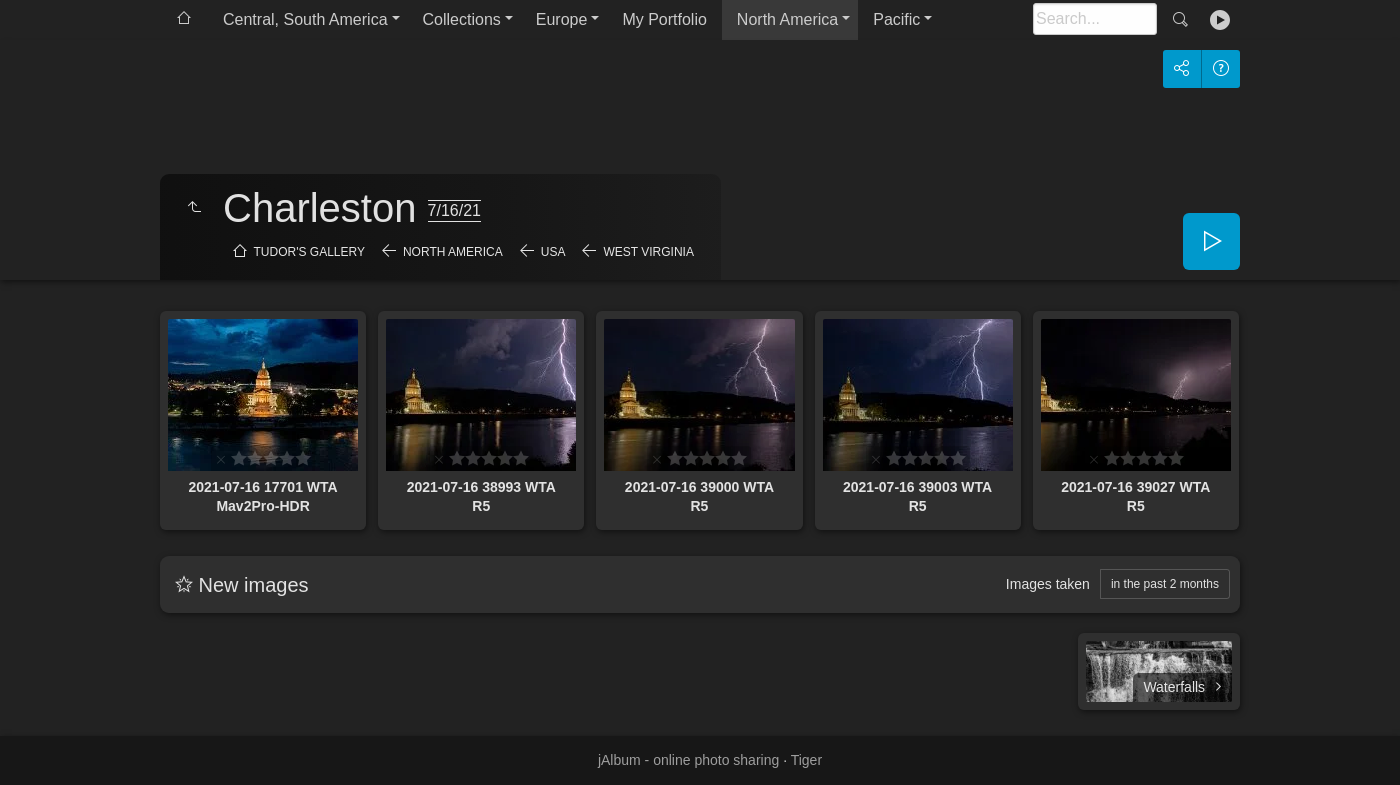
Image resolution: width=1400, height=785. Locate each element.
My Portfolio (664, 19)
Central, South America (305, 19)
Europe (562, 19)
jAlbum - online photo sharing (688, 760)
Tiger (806, 760)
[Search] (1095, 19)
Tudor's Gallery (309, 252)
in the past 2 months (1165, 584)
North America (787, 19)
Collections (462, 19)
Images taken (1048, 584)
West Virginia (648, 252)
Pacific (896, 19)
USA (553, 252)
